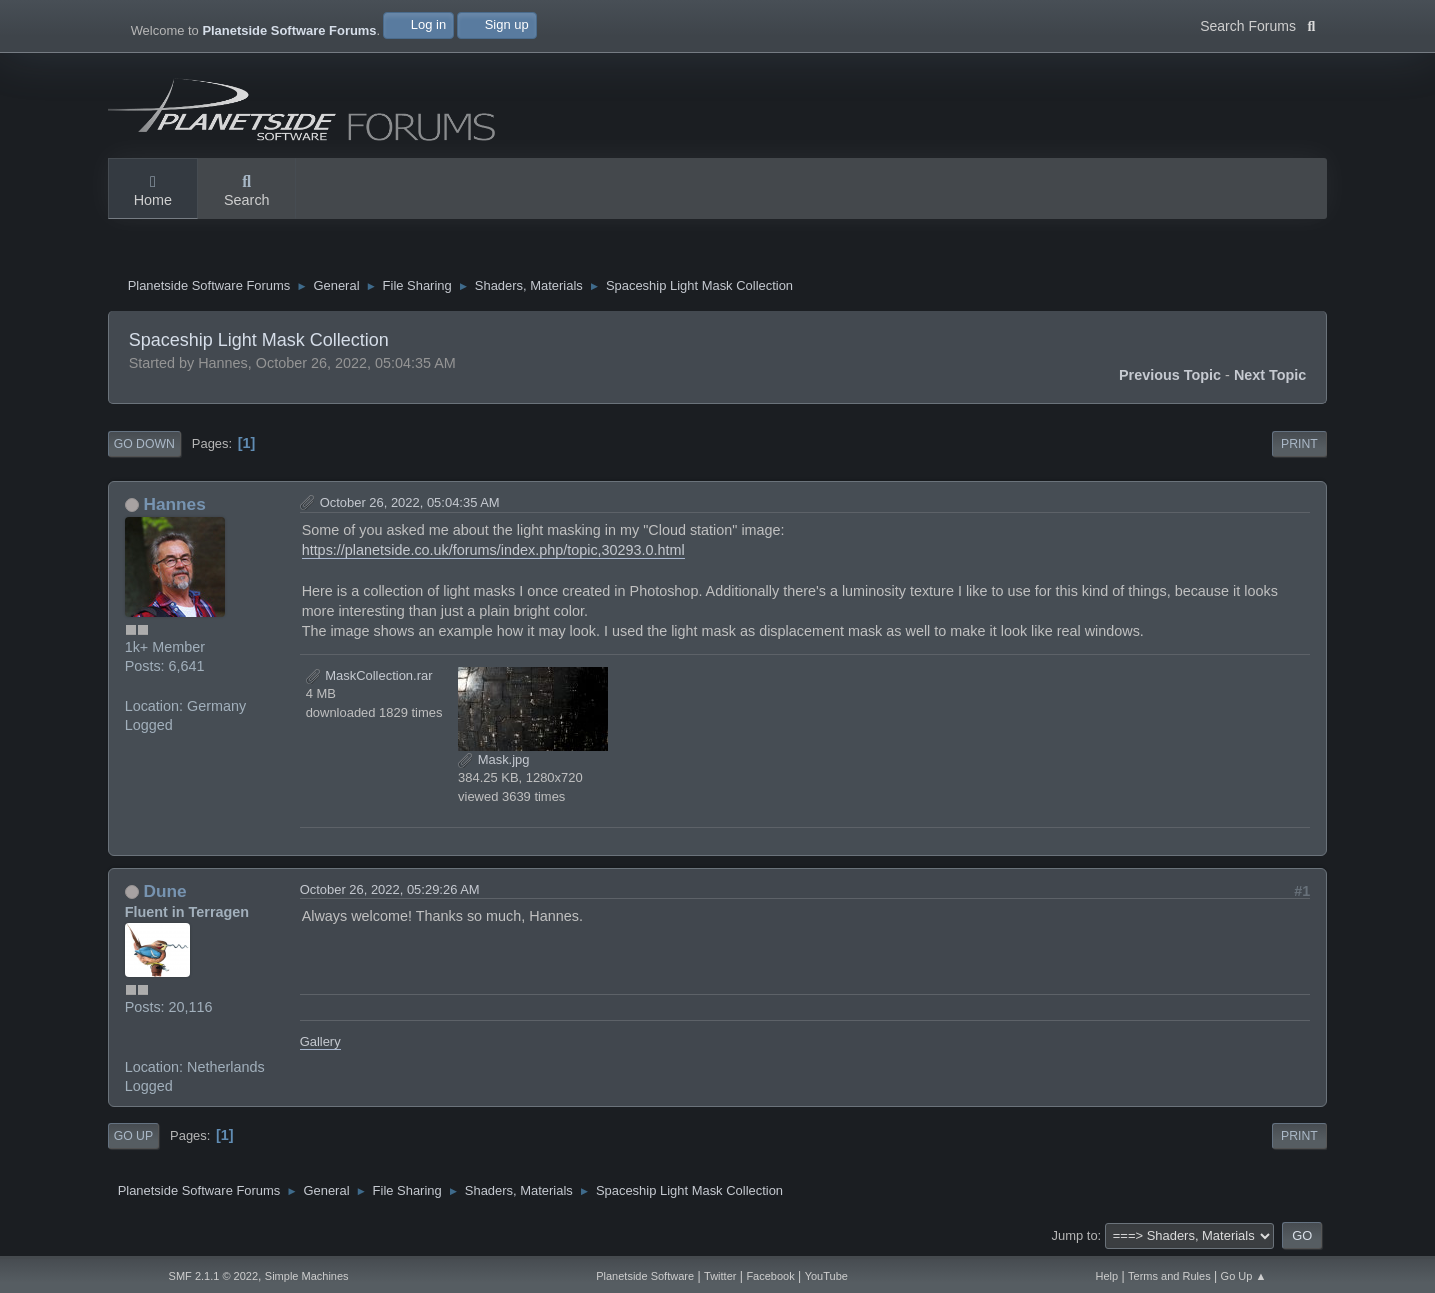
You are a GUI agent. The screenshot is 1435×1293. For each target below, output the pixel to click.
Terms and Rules (1169, 1276)
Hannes (174, 504)
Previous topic (1170, 375)
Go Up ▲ (1244, 1276)
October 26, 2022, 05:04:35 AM (410, 502)
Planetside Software (645, 1276)
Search (247, 192)
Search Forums (1257, 24)
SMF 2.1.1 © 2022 (213, 1276)
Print (1299, 444)
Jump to (1075, 1235)
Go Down (144, 444)
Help (1107, 1276)
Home (153, 192)
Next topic (1270, 375)
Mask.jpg (493, 759)
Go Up (133, 1136)
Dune (164, 891)
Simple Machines (307, 1276)
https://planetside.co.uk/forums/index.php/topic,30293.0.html (493, 550)
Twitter (720, 1276)
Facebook (770, 1276)
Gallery (320, 1041)
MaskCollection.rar (369, 675)
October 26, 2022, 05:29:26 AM (390, 889)
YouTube (826, 1276)
